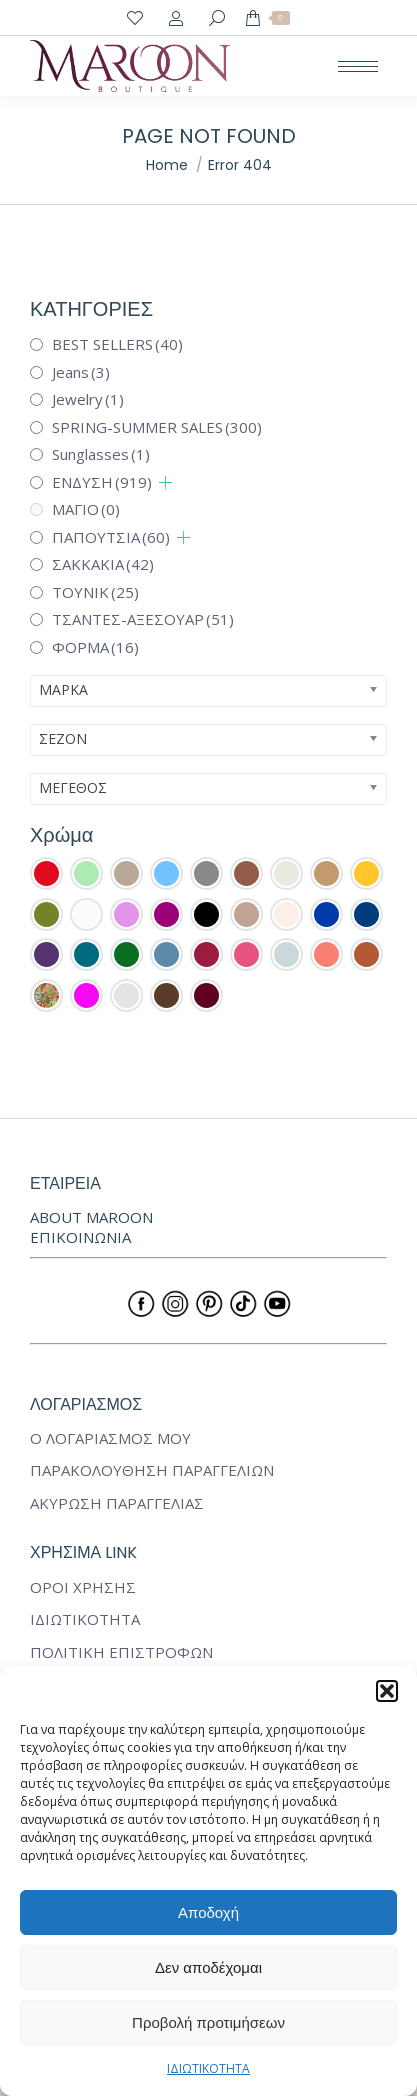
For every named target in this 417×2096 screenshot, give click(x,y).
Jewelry (88, 399)
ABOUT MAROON (91, 1217)
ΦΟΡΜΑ (95, 647)
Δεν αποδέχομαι (208, 1967)
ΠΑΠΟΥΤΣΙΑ (111, 537)
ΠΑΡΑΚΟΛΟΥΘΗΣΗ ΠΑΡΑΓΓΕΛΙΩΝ (152, 1470)
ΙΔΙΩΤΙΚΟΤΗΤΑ (208, 2068)
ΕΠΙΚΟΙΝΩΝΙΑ (80, 1237)
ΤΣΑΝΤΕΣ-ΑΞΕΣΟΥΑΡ (143, 619)
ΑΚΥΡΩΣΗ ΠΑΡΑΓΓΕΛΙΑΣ (117, 1503)
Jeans (81, 372)
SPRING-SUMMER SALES (157, 427)
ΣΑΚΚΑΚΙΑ (103, 564)
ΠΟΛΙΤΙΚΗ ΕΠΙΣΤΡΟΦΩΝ (121, 1652)
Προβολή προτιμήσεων (208, 2022)
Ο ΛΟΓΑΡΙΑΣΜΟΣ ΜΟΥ (110, 1438)
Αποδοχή (208, 1912)
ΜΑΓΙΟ (86, 509)
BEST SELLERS (117, 344)
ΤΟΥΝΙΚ (95, 592)
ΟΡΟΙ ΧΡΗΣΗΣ (83, 1587)
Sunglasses (101, 454)
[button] (387, 1691)
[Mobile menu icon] (358, 66)
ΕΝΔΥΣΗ (102, 482)
